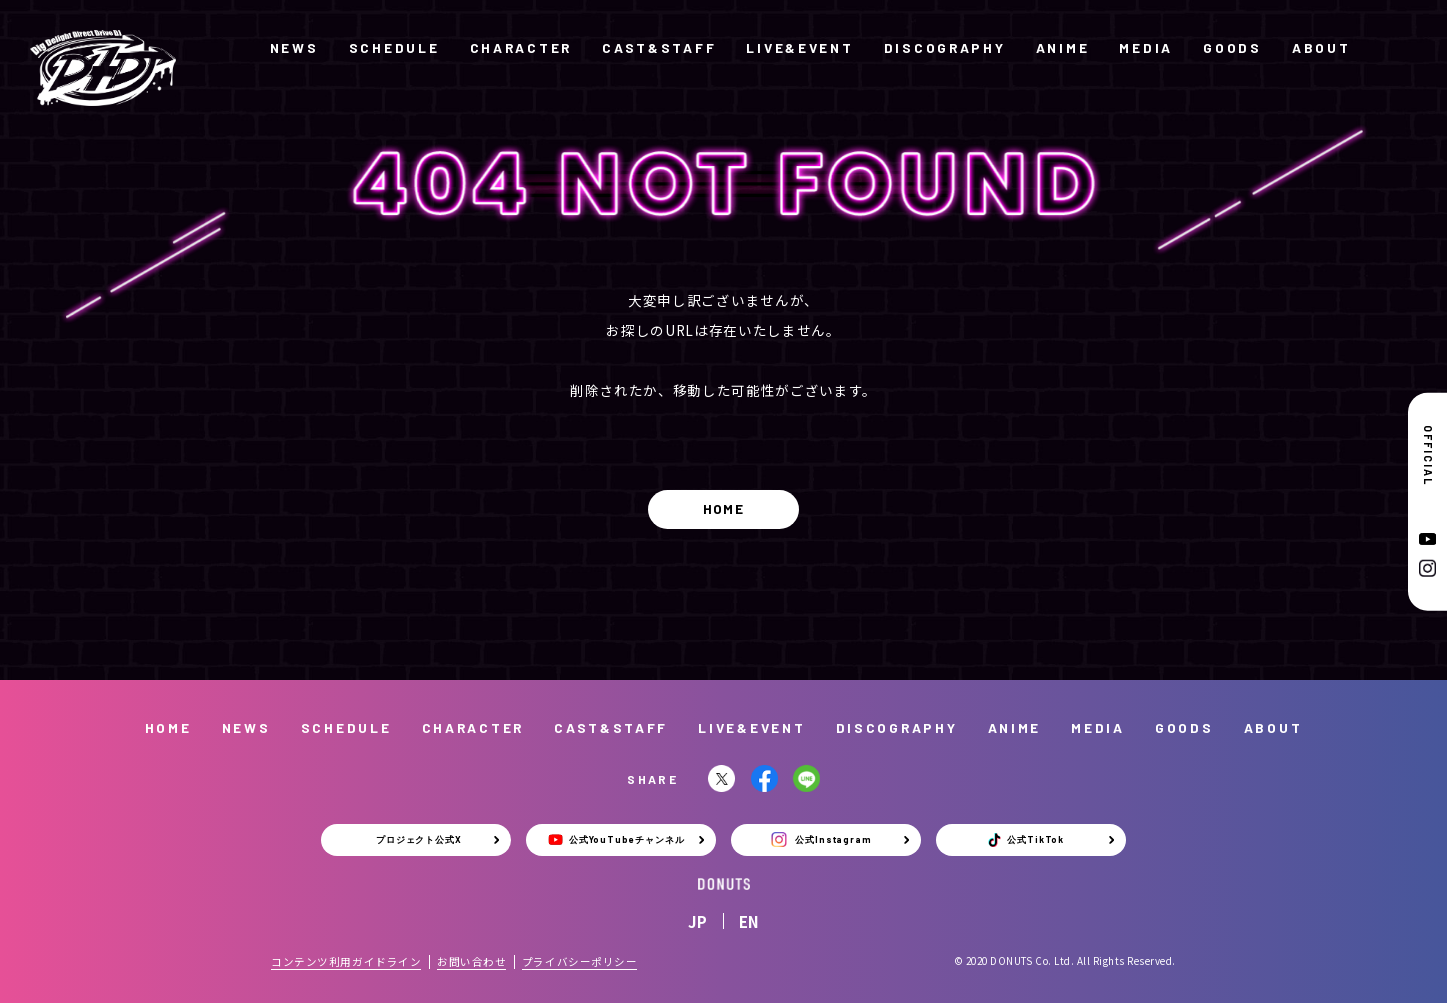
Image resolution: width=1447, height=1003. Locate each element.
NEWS (294, 47)
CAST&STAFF (659, 47)
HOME (723, 508)
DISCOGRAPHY (945, 47)
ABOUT (1321, 47)
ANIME (1063, 47)
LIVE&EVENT (799, 47)
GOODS (1232, 47)
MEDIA (1146, 47)
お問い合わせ (471, 961)
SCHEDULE (394, 47)
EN (749, 921)
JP (697, 921)
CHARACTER (521, 47)
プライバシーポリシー (579, 961)
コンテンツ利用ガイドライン (346, 961)
